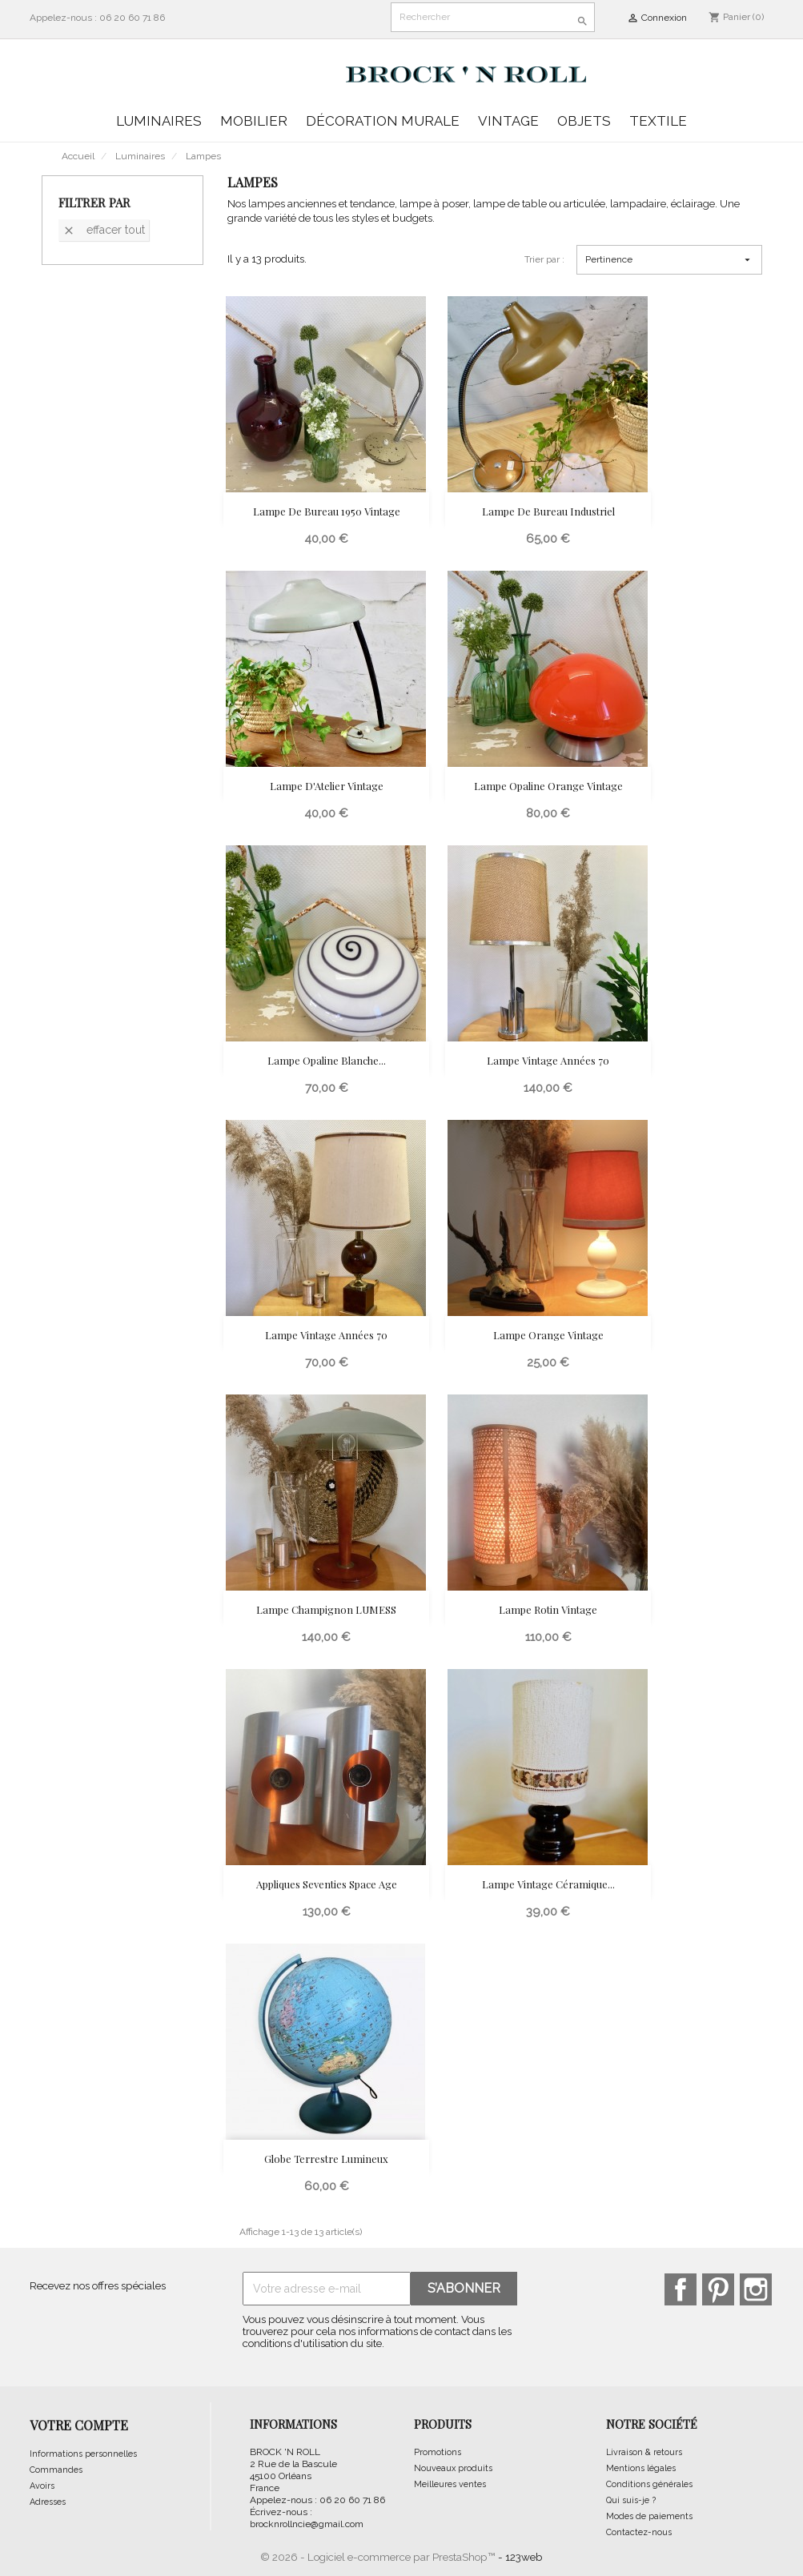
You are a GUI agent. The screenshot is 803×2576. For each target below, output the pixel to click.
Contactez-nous (639, 2532)
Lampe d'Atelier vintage (326, 785)
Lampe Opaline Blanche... (326, 1060)
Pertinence (669, 260)
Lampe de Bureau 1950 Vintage (326, 511)
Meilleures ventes (450, 2484)
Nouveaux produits (453, 2468)
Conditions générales (649, 2484)
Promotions (437, 2452)
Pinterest (718, 2289)
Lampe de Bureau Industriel (548, 511)
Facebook (680, 2289)
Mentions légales (641, 2468)
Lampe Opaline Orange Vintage (548, 785)
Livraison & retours (644, 2452)
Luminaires (159, 121)
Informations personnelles (83, 2454)
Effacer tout (103, 230)
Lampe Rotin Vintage (548, 1609)
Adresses (48, 2502)
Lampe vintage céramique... (548, 1884)
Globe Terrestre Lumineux (326, 2158)
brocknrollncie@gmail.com (306, 2524)
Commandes (56, 2470)
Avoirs (42, 2486)
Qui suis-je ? (631, 2500)
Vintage (508, 121)
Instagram (756, 2289)
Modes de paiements (649, 2516)
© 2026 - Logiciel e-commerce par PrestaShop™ (379, 2556)
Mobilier (253, 121)
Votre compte (79, 2425)
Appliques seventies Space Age (326, 1884)
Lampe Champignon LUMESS (326, 1609)
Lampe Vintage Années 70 (548, 1060)
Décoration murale (383, 121)
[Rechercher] (493, 17)
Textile (658, 121)
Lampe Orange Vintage (548, 1335)
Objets (584, 121)
